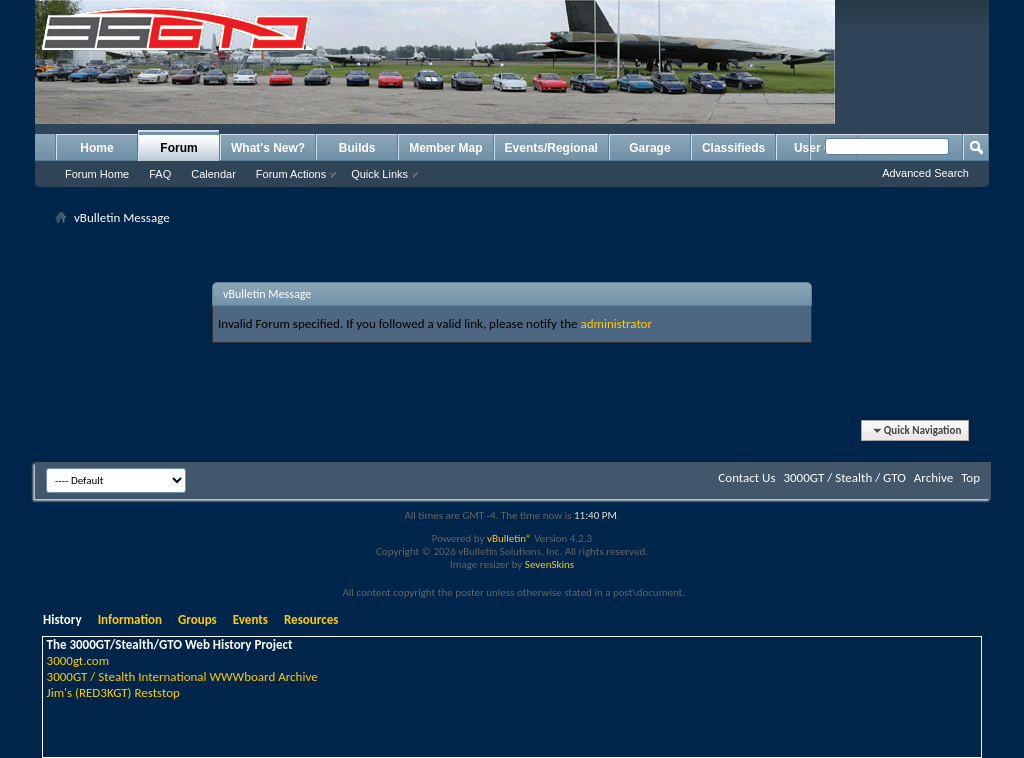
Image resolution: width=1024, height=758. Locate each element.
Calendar (213, 174)
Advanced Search (925, 173)
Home (96, 148)
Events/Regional (551, 148)
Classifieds (733, 148)
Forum (178, 148)
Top (970, 477)
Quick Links (379, 174)
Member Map (445, 148)
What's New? (268, 148)
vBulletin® (509, 538)
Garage (649, 148)
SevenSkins (549, 564)
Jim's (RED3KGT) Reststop (113, 692)
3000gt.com (78, 660)
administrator (616, 323)
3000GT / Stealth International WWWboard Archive (182, 676)
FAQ (160, 174)
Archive (933, 477)
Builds (357, 148)
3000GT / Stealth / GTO (844, 477)
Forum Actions (291, 174)
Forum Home (97, 174)
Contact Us (746, 477)
